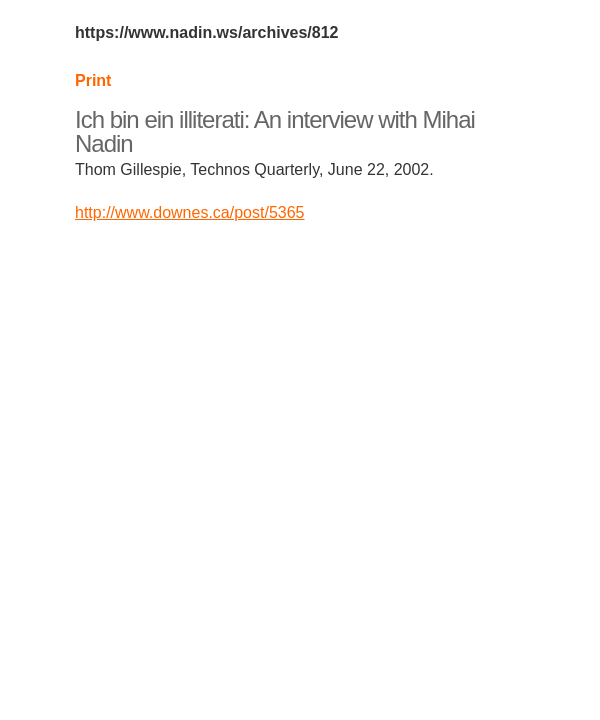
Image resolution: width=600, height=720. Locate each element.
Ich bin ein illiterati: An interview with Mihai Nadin (275, 131)
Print (93, 80)
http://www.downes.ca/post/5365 (189, 212)
